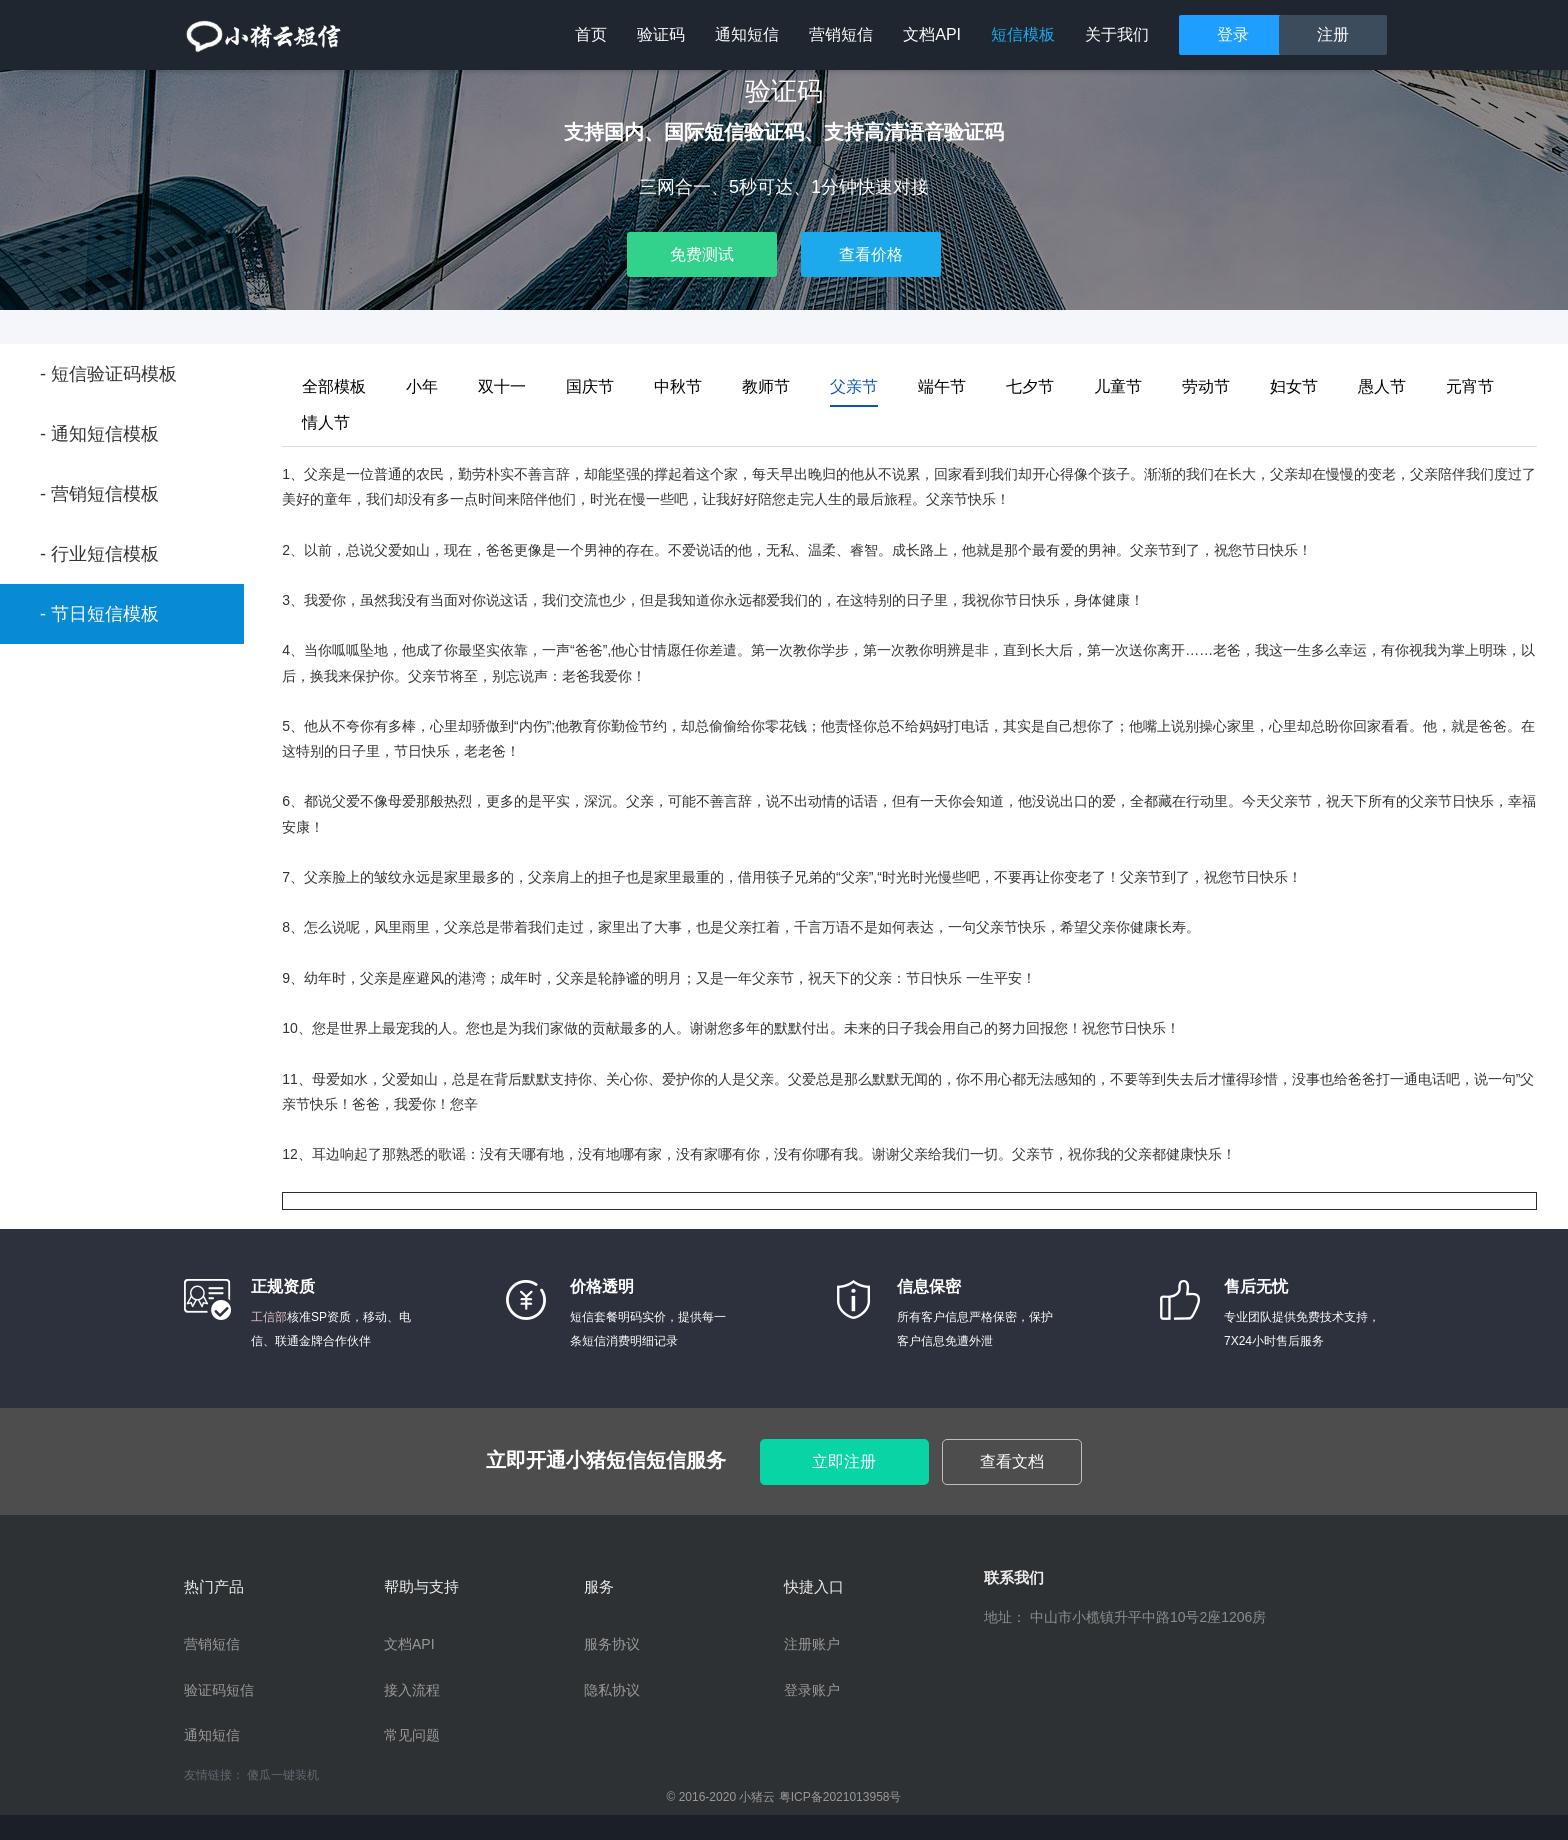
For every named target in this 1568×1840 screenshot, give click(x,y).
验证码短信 (219, 1690)
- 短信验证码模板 (108, 374)
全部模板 (334, 386)
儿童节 (1118, 386)
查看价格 (871, 254)
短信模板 (1023, 34)
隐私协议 (612, 1690)
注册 (1333, 34)
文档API (932, 34)
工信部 (269, 1317)
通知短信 (747, 34)
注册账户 (812, 1644)
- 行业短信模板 (99, 554)
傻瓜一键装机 (283, 1775)
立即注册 (844, 1461)
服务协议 (612, 1644)
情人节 (326, 422)
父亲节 (854, 386)
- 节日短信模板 (99, 614)
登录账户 (812, 1690)
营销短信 (841, 34)
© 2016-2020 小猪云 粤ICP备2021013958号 (784, 1797)
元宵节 (1470, 386)
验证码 (661, 34)
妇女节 (1294, 386)
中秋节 (678, 386)
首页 (591, 34)
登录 (1233, 34)
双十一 (502, 386)
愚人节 (1382, 386)
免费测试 (702, 254)
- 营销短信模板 (99, 494)
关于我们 (1117, 34)
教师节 (766, 386)
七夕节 (1030, 386)
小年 (422, 386)
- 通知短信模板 (99, 434)
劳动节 (1206, 386)
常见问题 (412, 1735)
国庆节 (590, 386)
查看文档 (1012, 1461)
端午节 (942, 386)
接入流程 (412, 1690)
